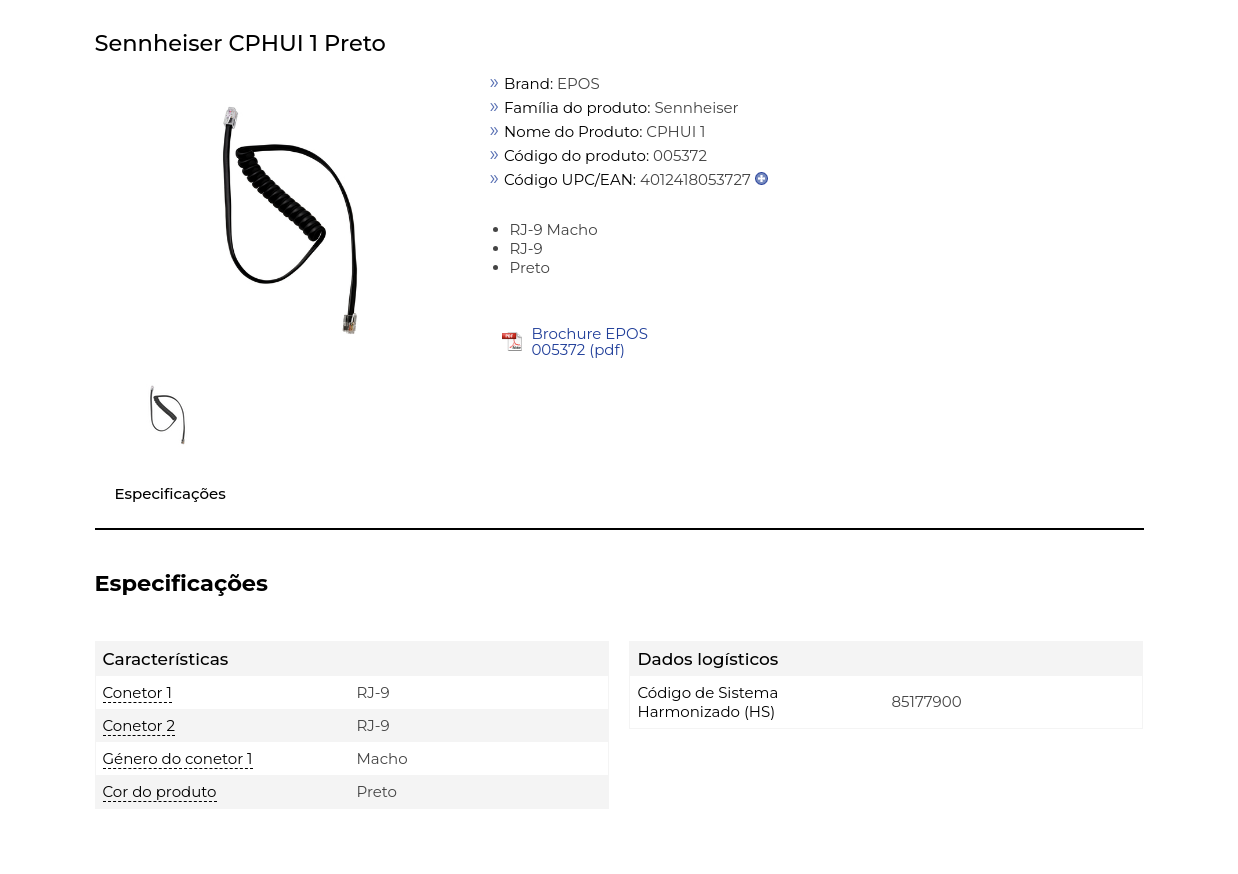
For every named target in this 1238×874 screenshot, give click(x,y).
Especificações (170, 493)
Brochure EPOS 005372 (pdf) (589, 341)
